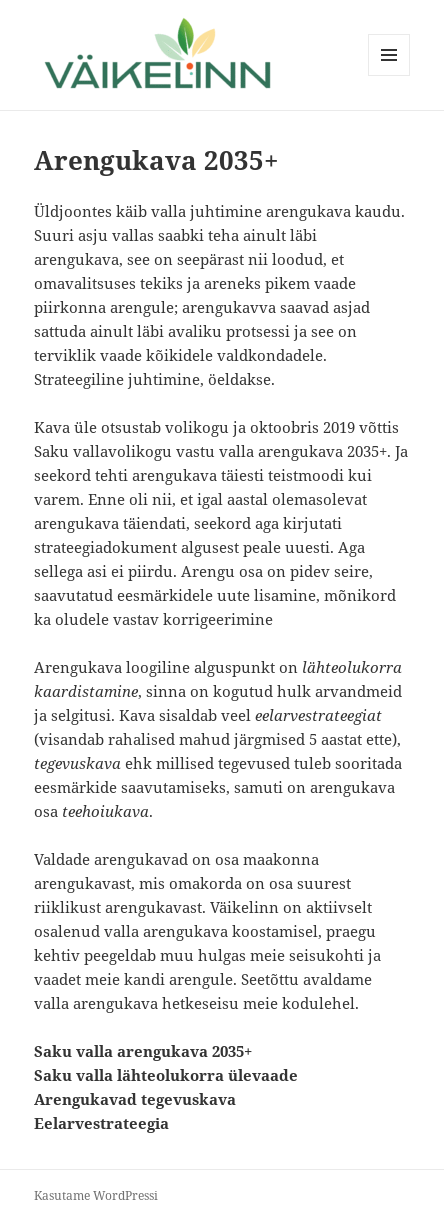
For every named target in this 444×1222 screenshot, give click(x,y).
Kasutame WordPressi (96, 1195)
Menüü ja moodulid (389, 75)
